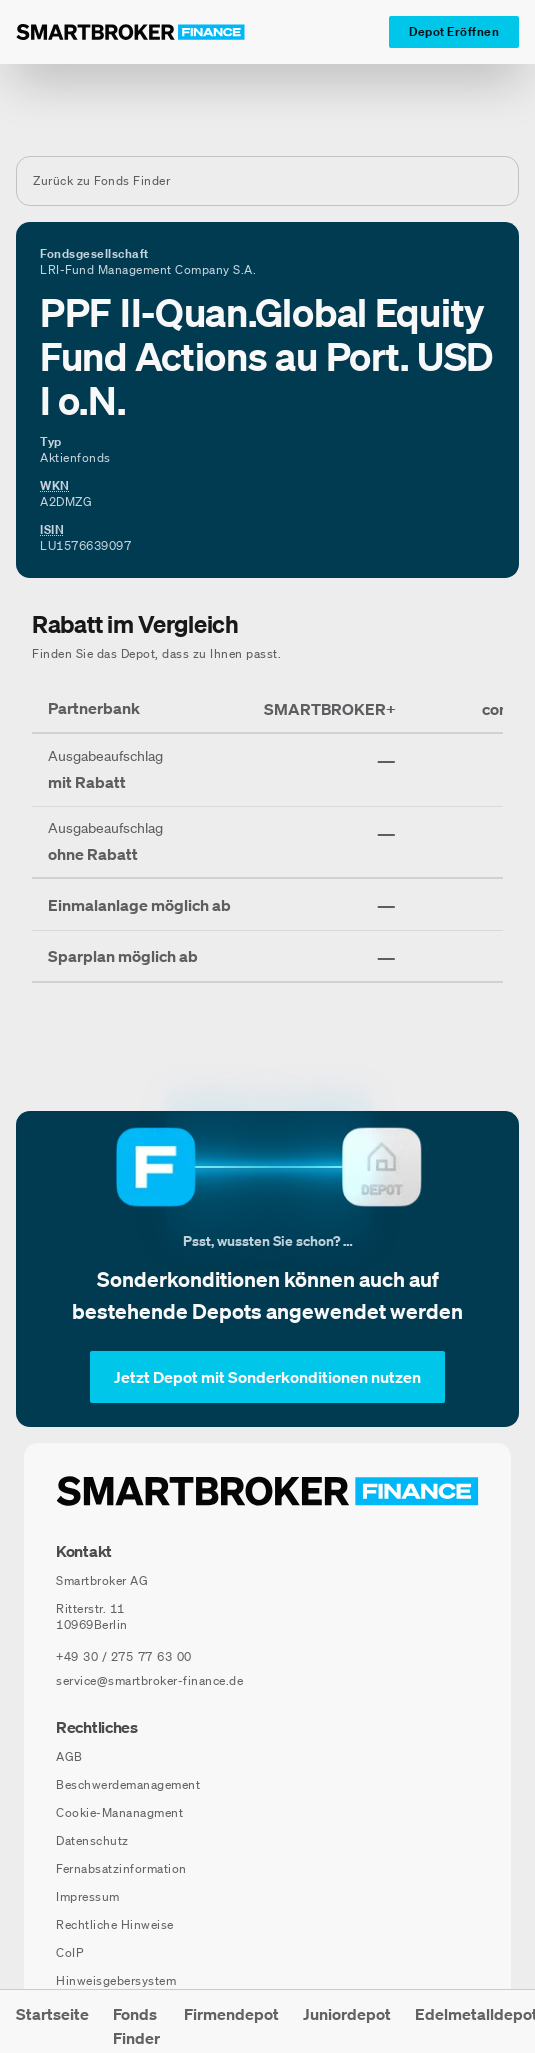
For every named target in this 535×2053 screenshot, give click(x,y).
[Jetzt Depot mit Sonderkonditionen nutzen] (267, 1377)
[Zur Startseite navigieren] (267, 1491)
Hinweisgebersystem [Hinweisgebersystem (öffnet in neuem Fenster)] (116, 1980)
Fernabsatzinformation (121, 1868)
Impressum (88, 1896)
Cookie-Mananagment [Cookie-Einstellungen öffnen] (119, 1812)
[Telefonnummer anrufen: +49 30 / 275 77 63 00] (124, 1657)
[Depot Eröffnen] (454, 32)
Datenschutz (92, 1840)
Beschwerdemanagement (128, 1784)
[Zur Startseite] (130, 32)
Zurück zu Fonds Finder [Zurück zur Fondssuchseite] (101, 180)
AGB (69, 1756)
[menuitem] (52, 2021)
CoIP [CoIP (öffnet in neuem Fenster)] (69, 1952)
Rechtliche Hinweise (115, 1924)
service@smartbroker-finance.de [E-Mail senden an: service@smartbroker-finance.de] (149, 1680)
